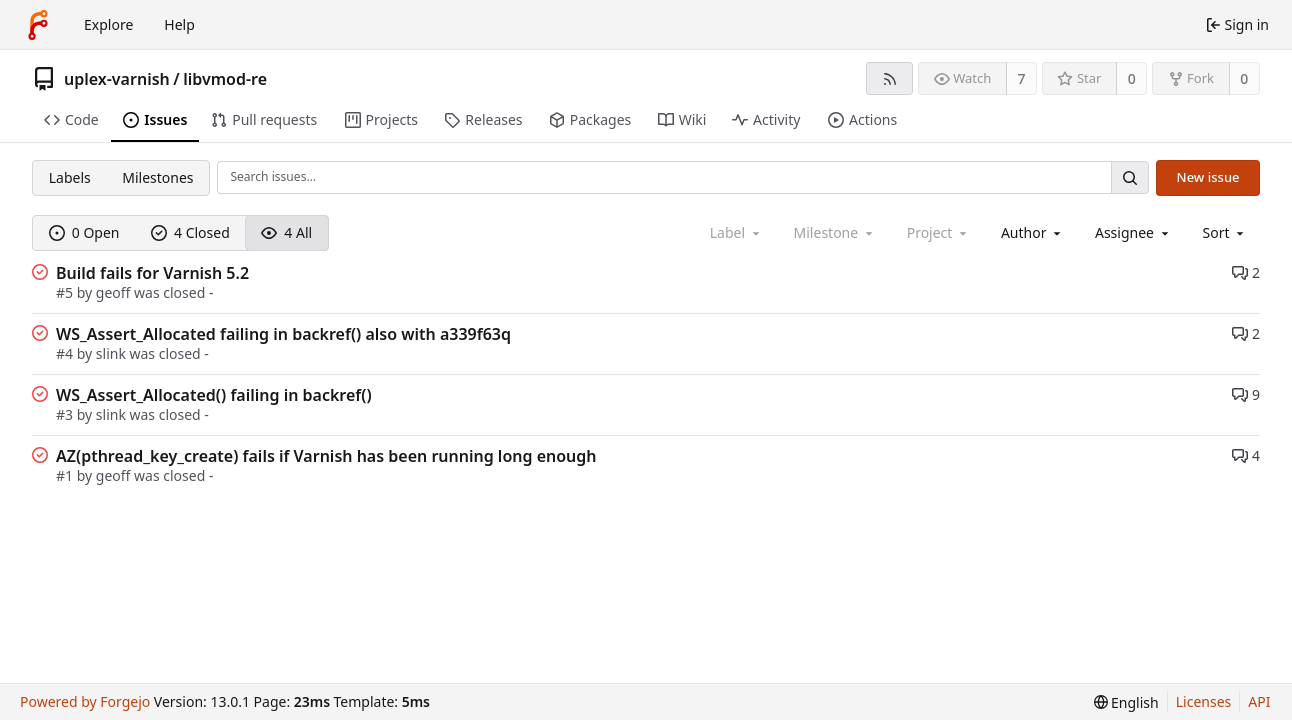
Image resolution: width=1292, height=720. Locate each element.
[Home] (38, 25)
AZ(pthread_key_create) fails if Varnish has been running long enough (326, 456)
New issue (1208, 177)
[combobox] (1032, 232)
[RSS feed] (889, 78)
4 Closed (190, 232)
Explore (108, 24)
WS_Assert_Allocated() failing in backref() (214, 395)
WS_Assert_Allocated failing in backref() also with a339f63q (283, 334)
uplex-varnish (117, 79)
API (1259, 701)
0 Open (84, 232)
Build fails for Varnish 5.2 (152, 273)
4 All (286, 232)
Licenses (1204, 701)
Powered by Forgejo (85, 701)
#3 (66, 414)
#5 (66, 292)
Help (179, 24)
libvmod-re (225, 79)
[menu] (1225, 232)
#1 (66, 475)
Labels (70, 177)
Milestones (157, 177)
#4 (66, 353)
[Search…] (1130, 177)
